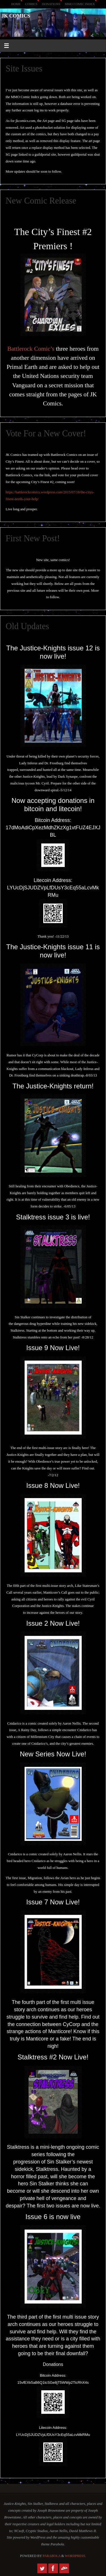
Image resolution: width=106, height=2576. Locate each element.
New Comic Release (41, 201)
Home (16, 4)
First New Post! (33, 538)
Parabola (51, 2556)
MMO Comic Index (80, 4)
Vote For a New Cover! (46, 433)
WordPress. (75, 2556)
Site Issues (24, 68)
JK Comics (15, 16)
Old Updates (27, 626)
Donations (51, 4)
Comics (31, 4)
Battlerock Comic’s (30, 348)
